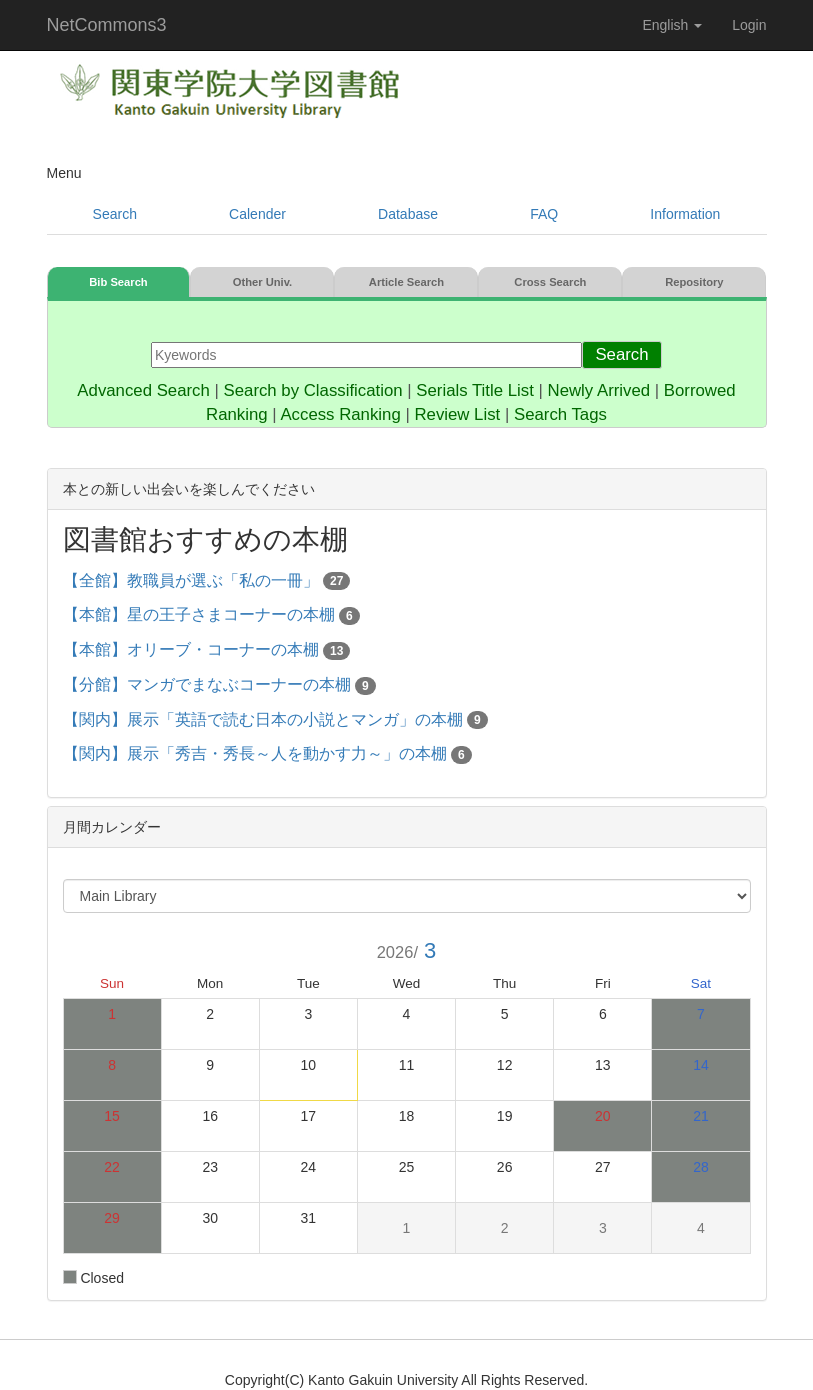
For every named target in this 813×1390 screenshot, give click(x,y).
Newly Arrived (599, 390)
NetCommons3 (107, 25)
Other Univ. (262, 282)
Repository (694, 282)
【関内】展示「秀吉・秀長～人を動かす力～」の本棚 (255, 753)
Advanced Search (143, 390)
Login (749, 25)
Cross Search (550, 282)
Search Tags (560, 414)
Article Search (406, 282)
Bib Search (118, 282)
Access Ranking (340, 414)
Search (621, 354)
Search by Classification (313, 390)
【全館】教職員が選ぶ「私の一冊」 (191, 580)
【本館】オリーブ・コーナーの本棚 (191, 649)
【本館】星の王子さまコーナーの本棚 (199, 614)
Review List (457, 414)
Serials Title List (475, 390)
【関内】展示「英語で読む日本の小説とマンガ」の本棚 (263, 719)
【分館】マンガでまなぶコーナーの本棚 (207, 684)
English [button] (672, 25)
